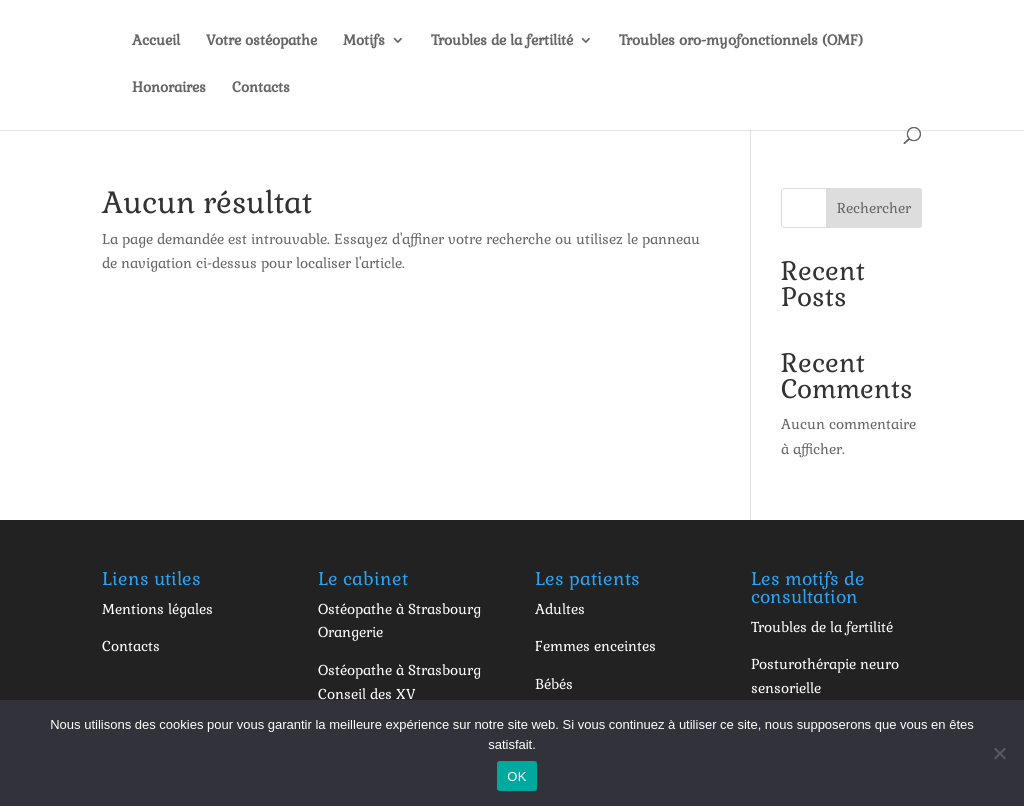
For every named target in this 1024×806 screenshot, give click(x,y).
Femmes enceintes (595, 646)
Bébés (554, 684)
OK (516, 776)
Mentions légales (157, 609)
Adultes (560, 609)
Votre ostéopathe (261, 41)
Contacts (261, 88)
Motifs (364, 41)
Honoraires (169, 88)
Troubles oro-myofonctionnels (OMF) (741, 41)
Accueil (156, 41)
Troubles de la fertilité (502, 41)
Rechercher (874, 208)
